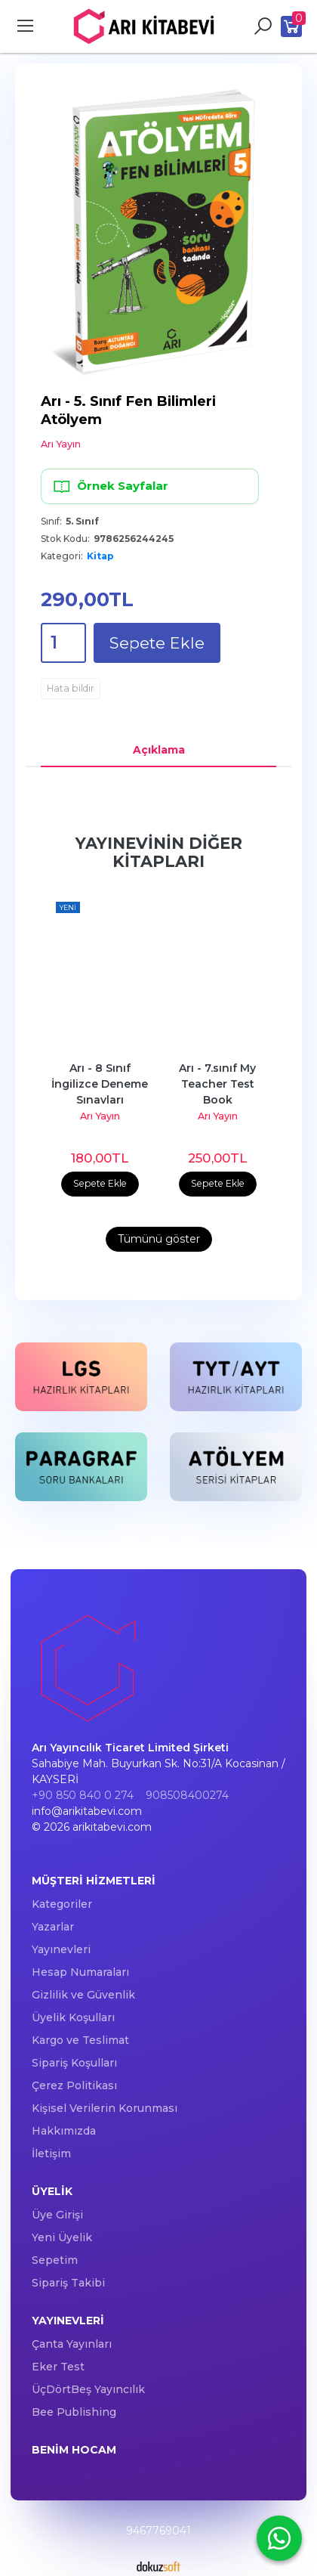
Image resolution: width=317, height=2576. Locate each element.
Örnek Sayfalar (110, 486)
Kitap (100, 556)
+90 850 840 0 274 (83, 1795)
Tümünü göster (159, 1239)
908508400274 (187, 1795)
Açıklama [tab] (159, 750)
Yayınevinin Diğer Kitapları (158, 852)
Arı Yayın (100, 1116)
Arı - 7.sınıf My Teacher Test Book (219, 1084)
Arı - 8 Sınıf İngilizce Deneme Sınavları (101, 1084)
